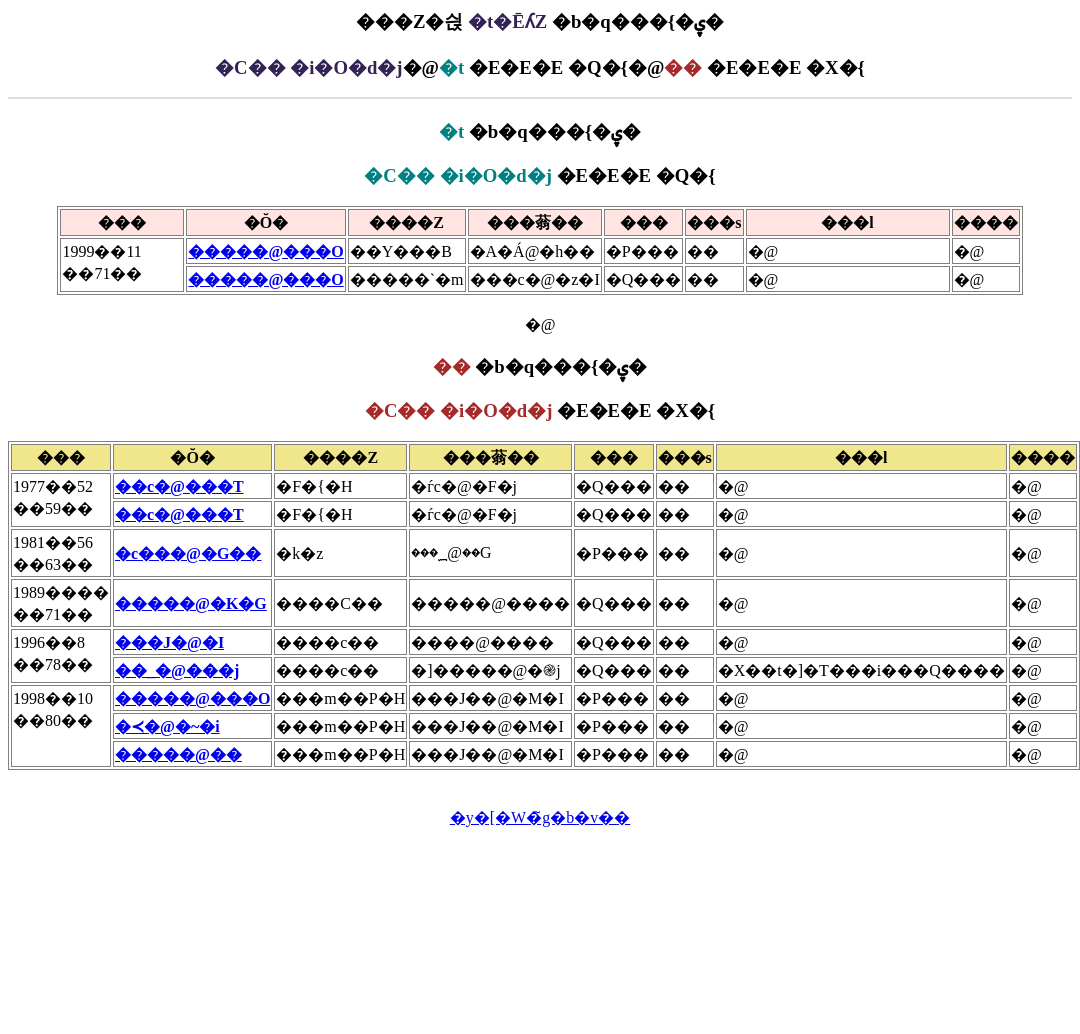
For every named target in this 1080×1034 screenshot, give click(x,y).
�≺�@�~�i (167, 726)
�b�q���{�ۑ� (540, 131)
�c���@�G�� (188, 553)
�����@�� (178, 754)
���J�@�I (169, 642)
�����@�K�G (191, 603)
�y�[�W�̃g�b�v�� (540, 817)
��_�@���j (177, 670)
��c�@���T (179, 486)
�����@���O (265, 251)
